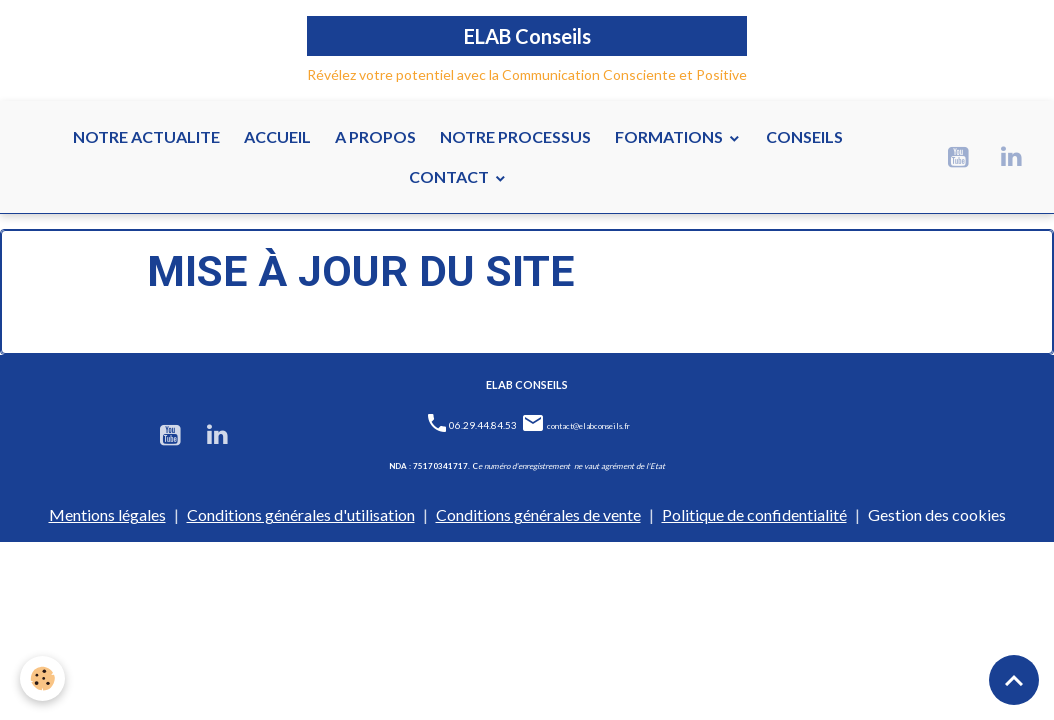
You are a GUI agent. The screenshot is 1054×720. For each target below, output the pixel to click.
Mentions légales (107, 514)
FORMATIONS (670, 136)
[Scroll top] (1014, 680)
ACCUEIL (277, 136)
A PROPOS (375, 136)
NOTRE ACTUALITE (146, 136)
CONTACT (450, 176)
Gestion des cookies (937, 514)
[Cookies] (42, 678)
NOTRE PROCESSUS (515, 136)
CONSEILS (804, 136)
